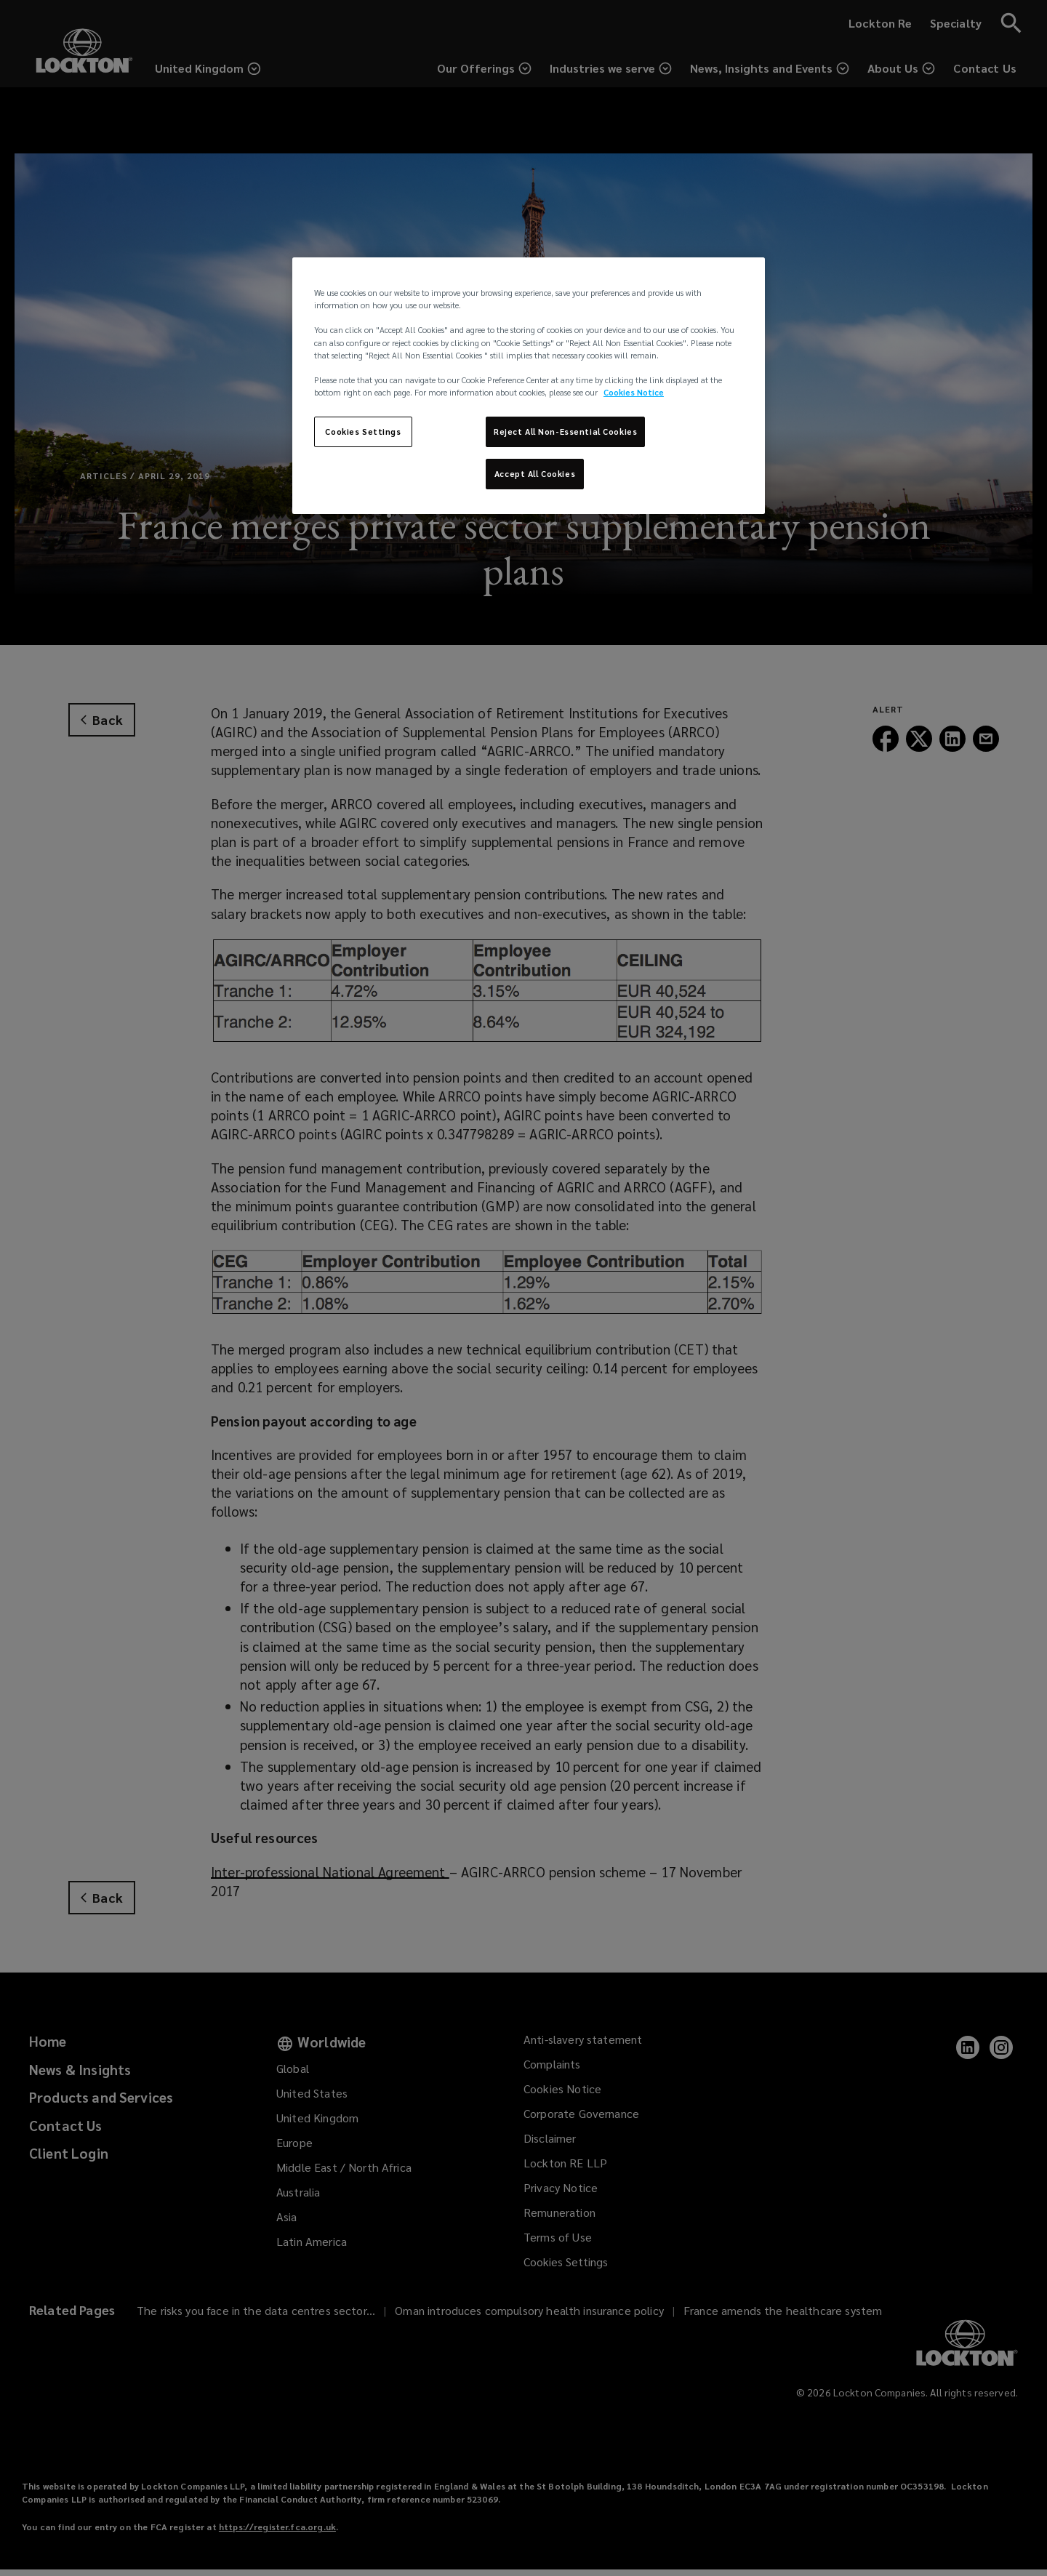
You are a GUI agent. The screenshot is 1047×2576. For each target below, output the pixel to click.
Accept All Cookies (534, 473)
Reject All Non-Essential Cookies (565, 431)
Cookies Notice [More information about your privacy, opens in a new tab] (633, 392)
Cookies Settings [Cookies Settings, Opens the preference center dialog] (363, 431)
